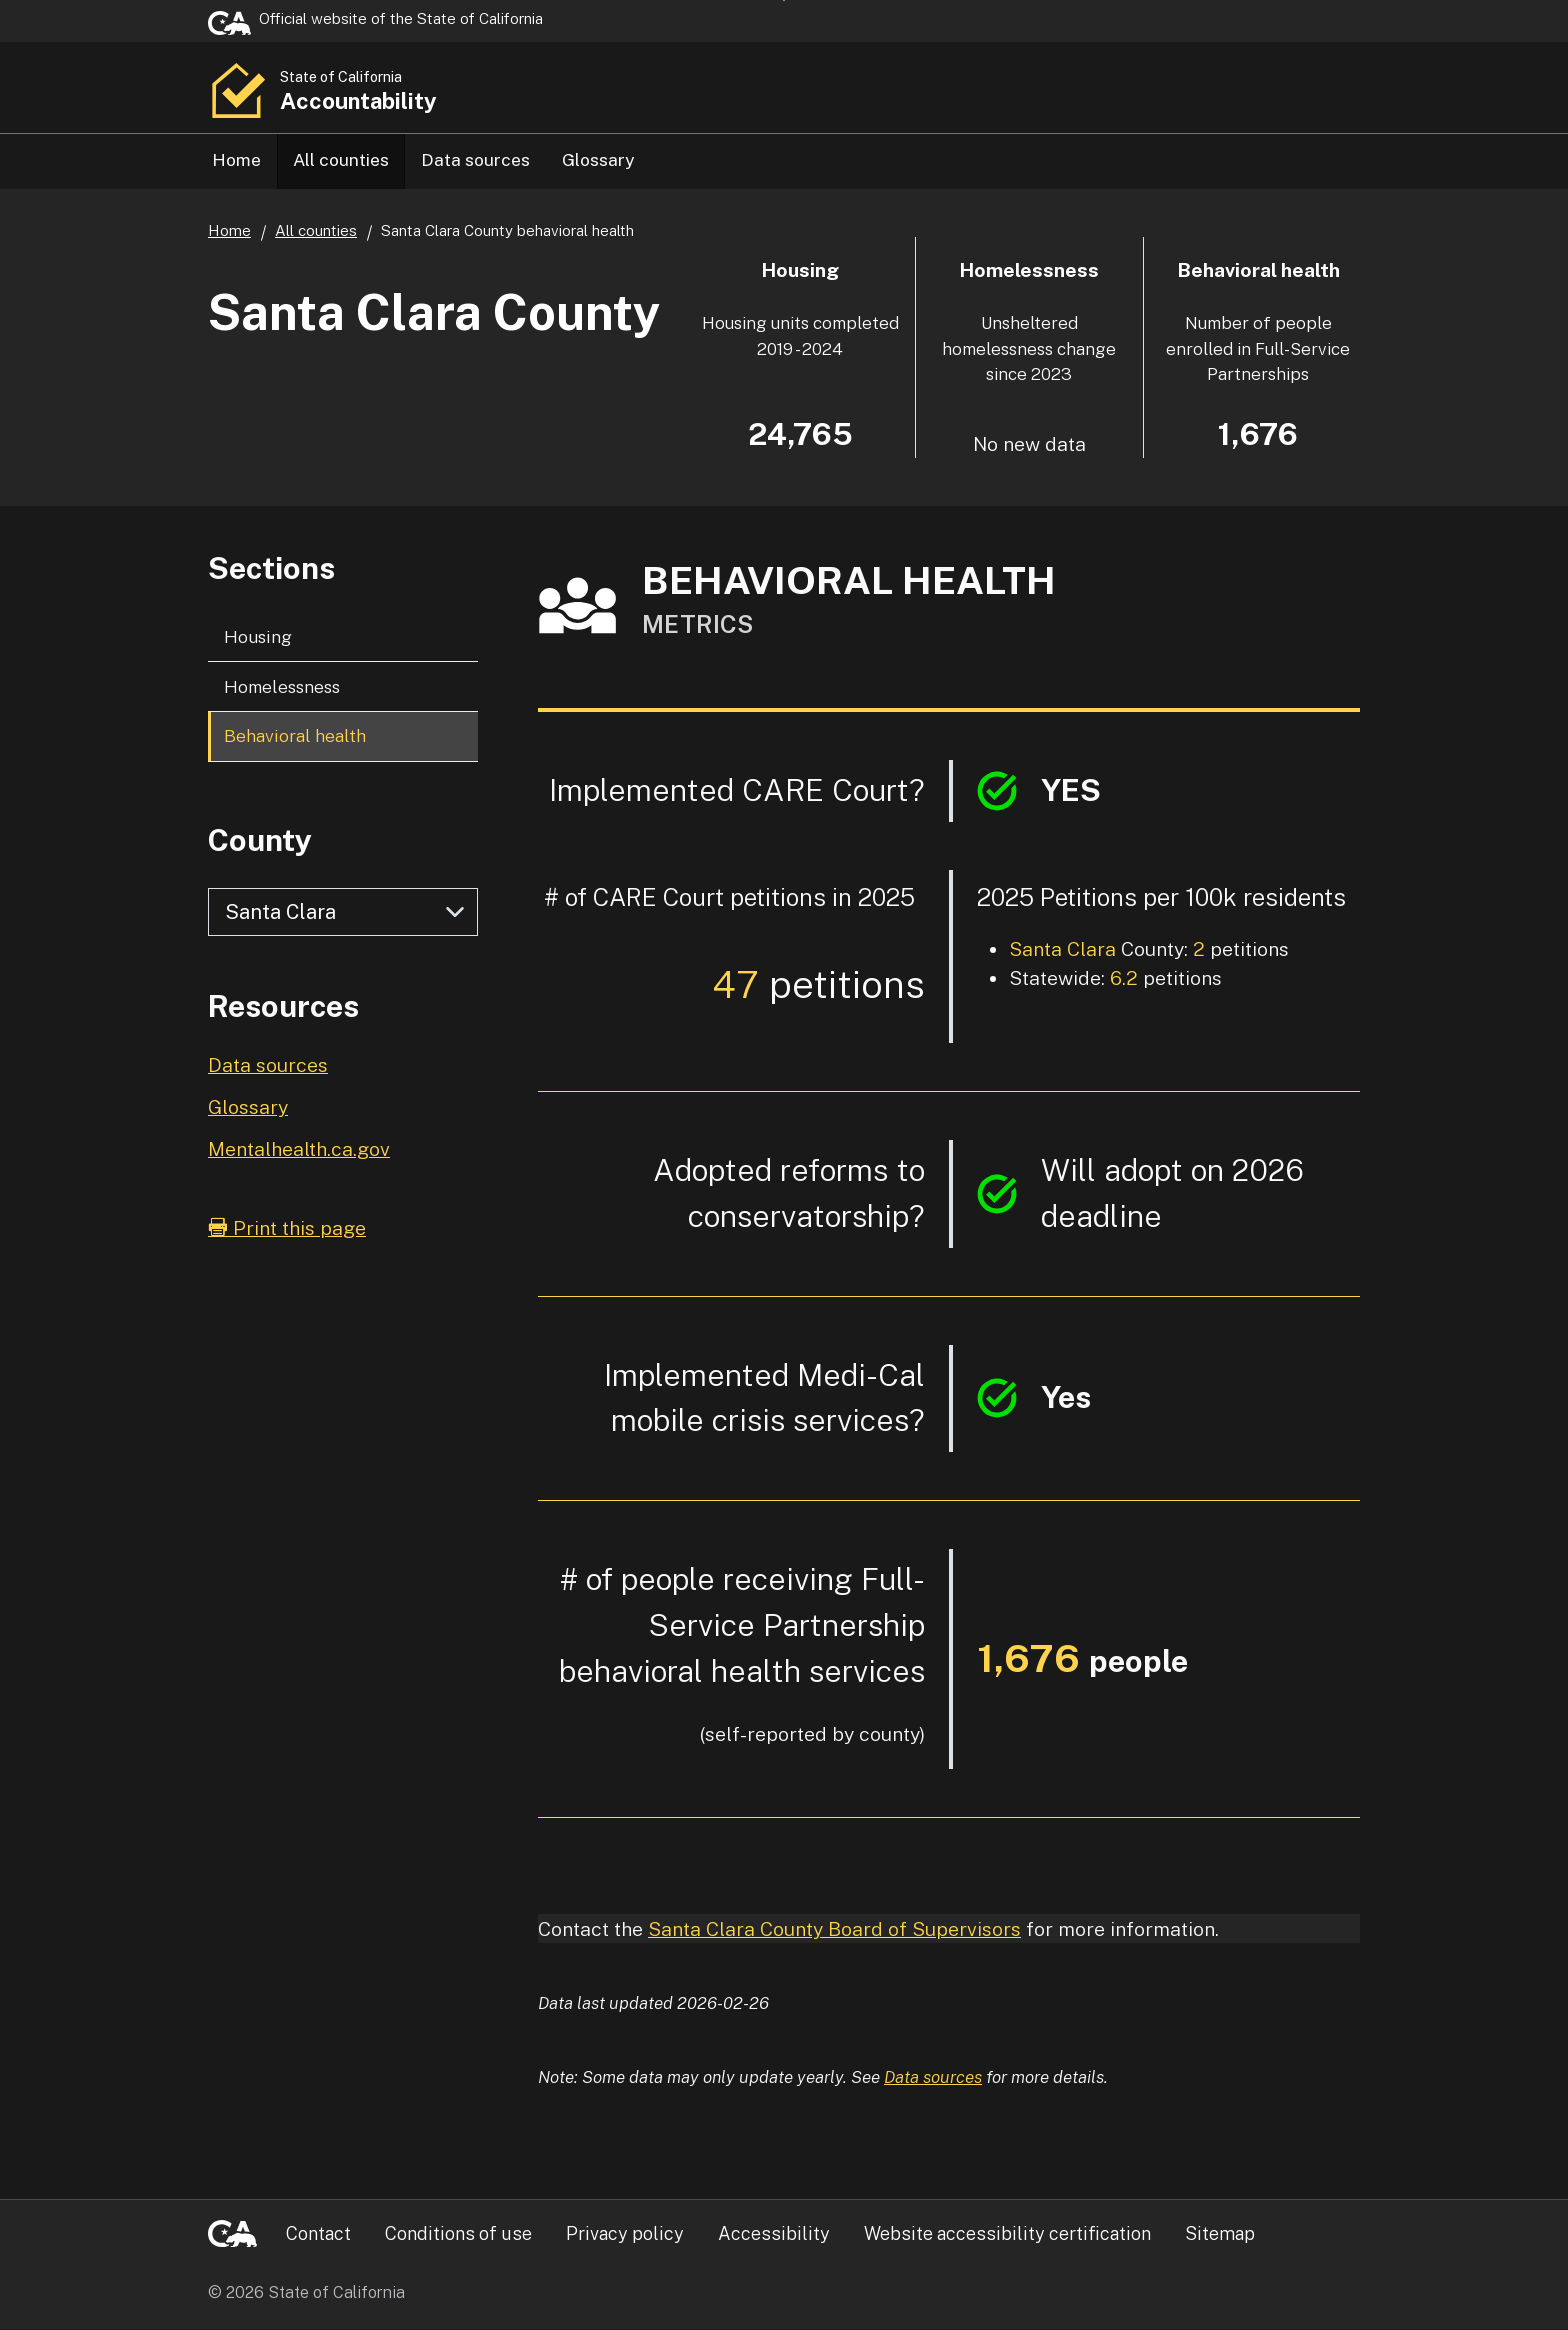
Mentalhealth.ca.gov (299, 1149)
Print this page (287, 1228)
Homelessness (282, 687)
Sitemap (1220, 2234)
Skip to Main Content (784, 0)
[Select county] (343, 913)
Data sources (475, 159)
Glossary (598, 159)
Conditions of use (458, 2234)
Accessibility (774, 2234)
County (260, 841)
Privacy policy (625, 2234)
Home (236, 159)
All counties (341, 159)
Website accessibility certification (1007, 2234)
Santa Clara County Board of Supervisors (834, 1929)
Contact (318, 2234)
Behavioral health (295, 736)
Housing (258, 637)
